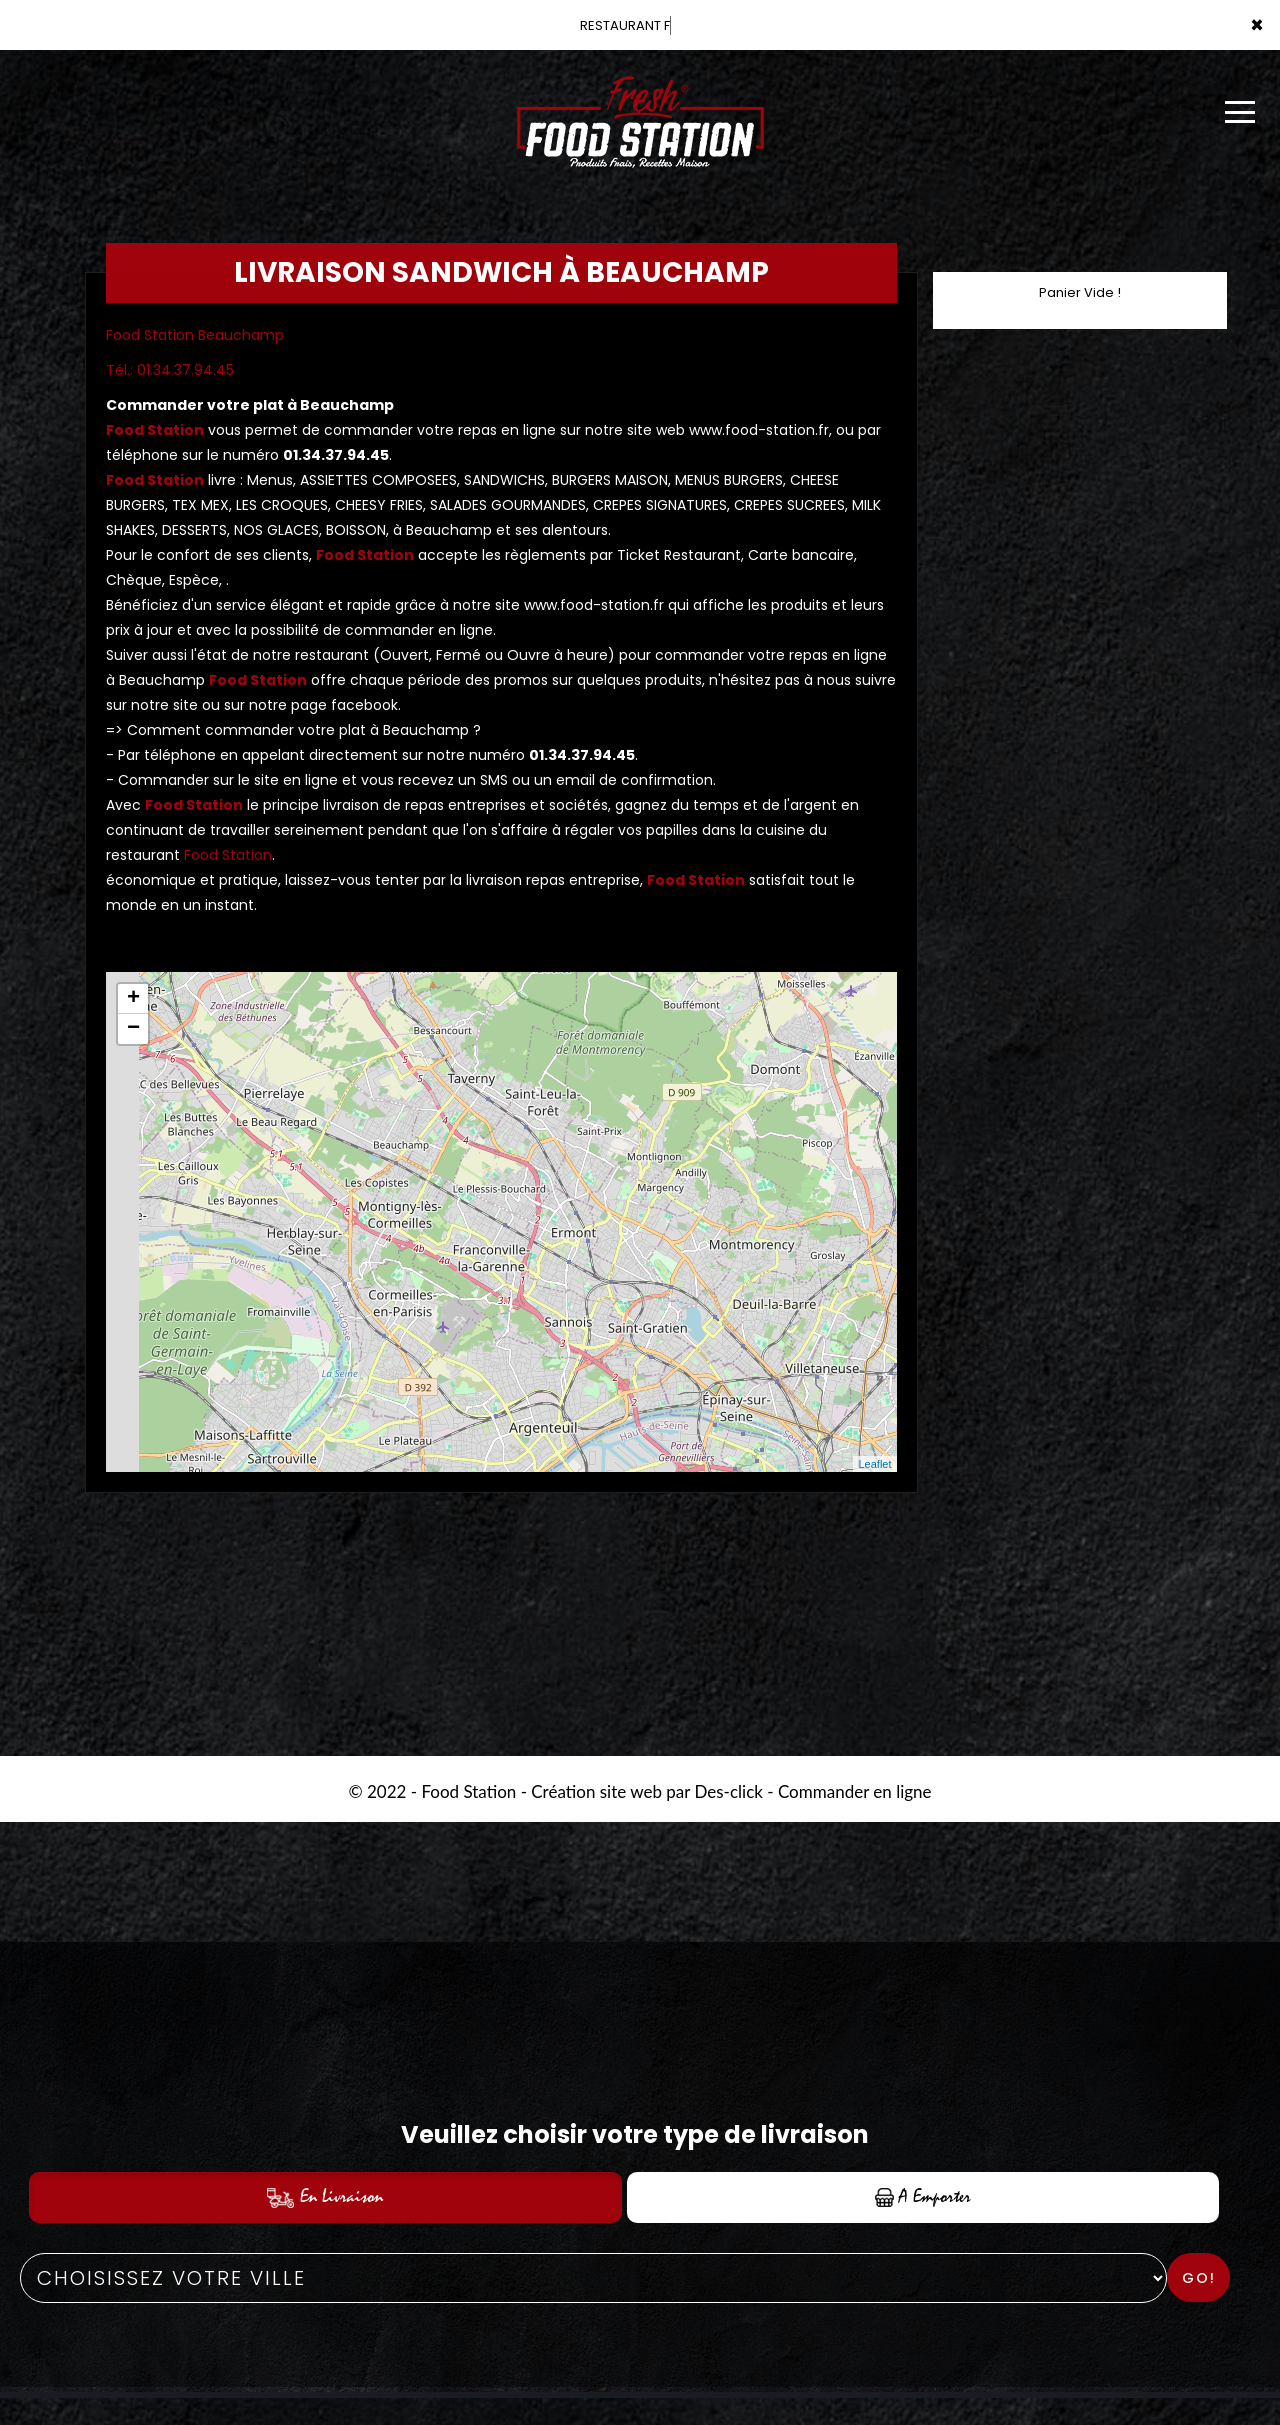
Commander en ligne (855, 1791)
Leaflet (874, 1464)
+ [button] (133, 999)
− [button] (133, 1029)
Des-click (728, 1791)
